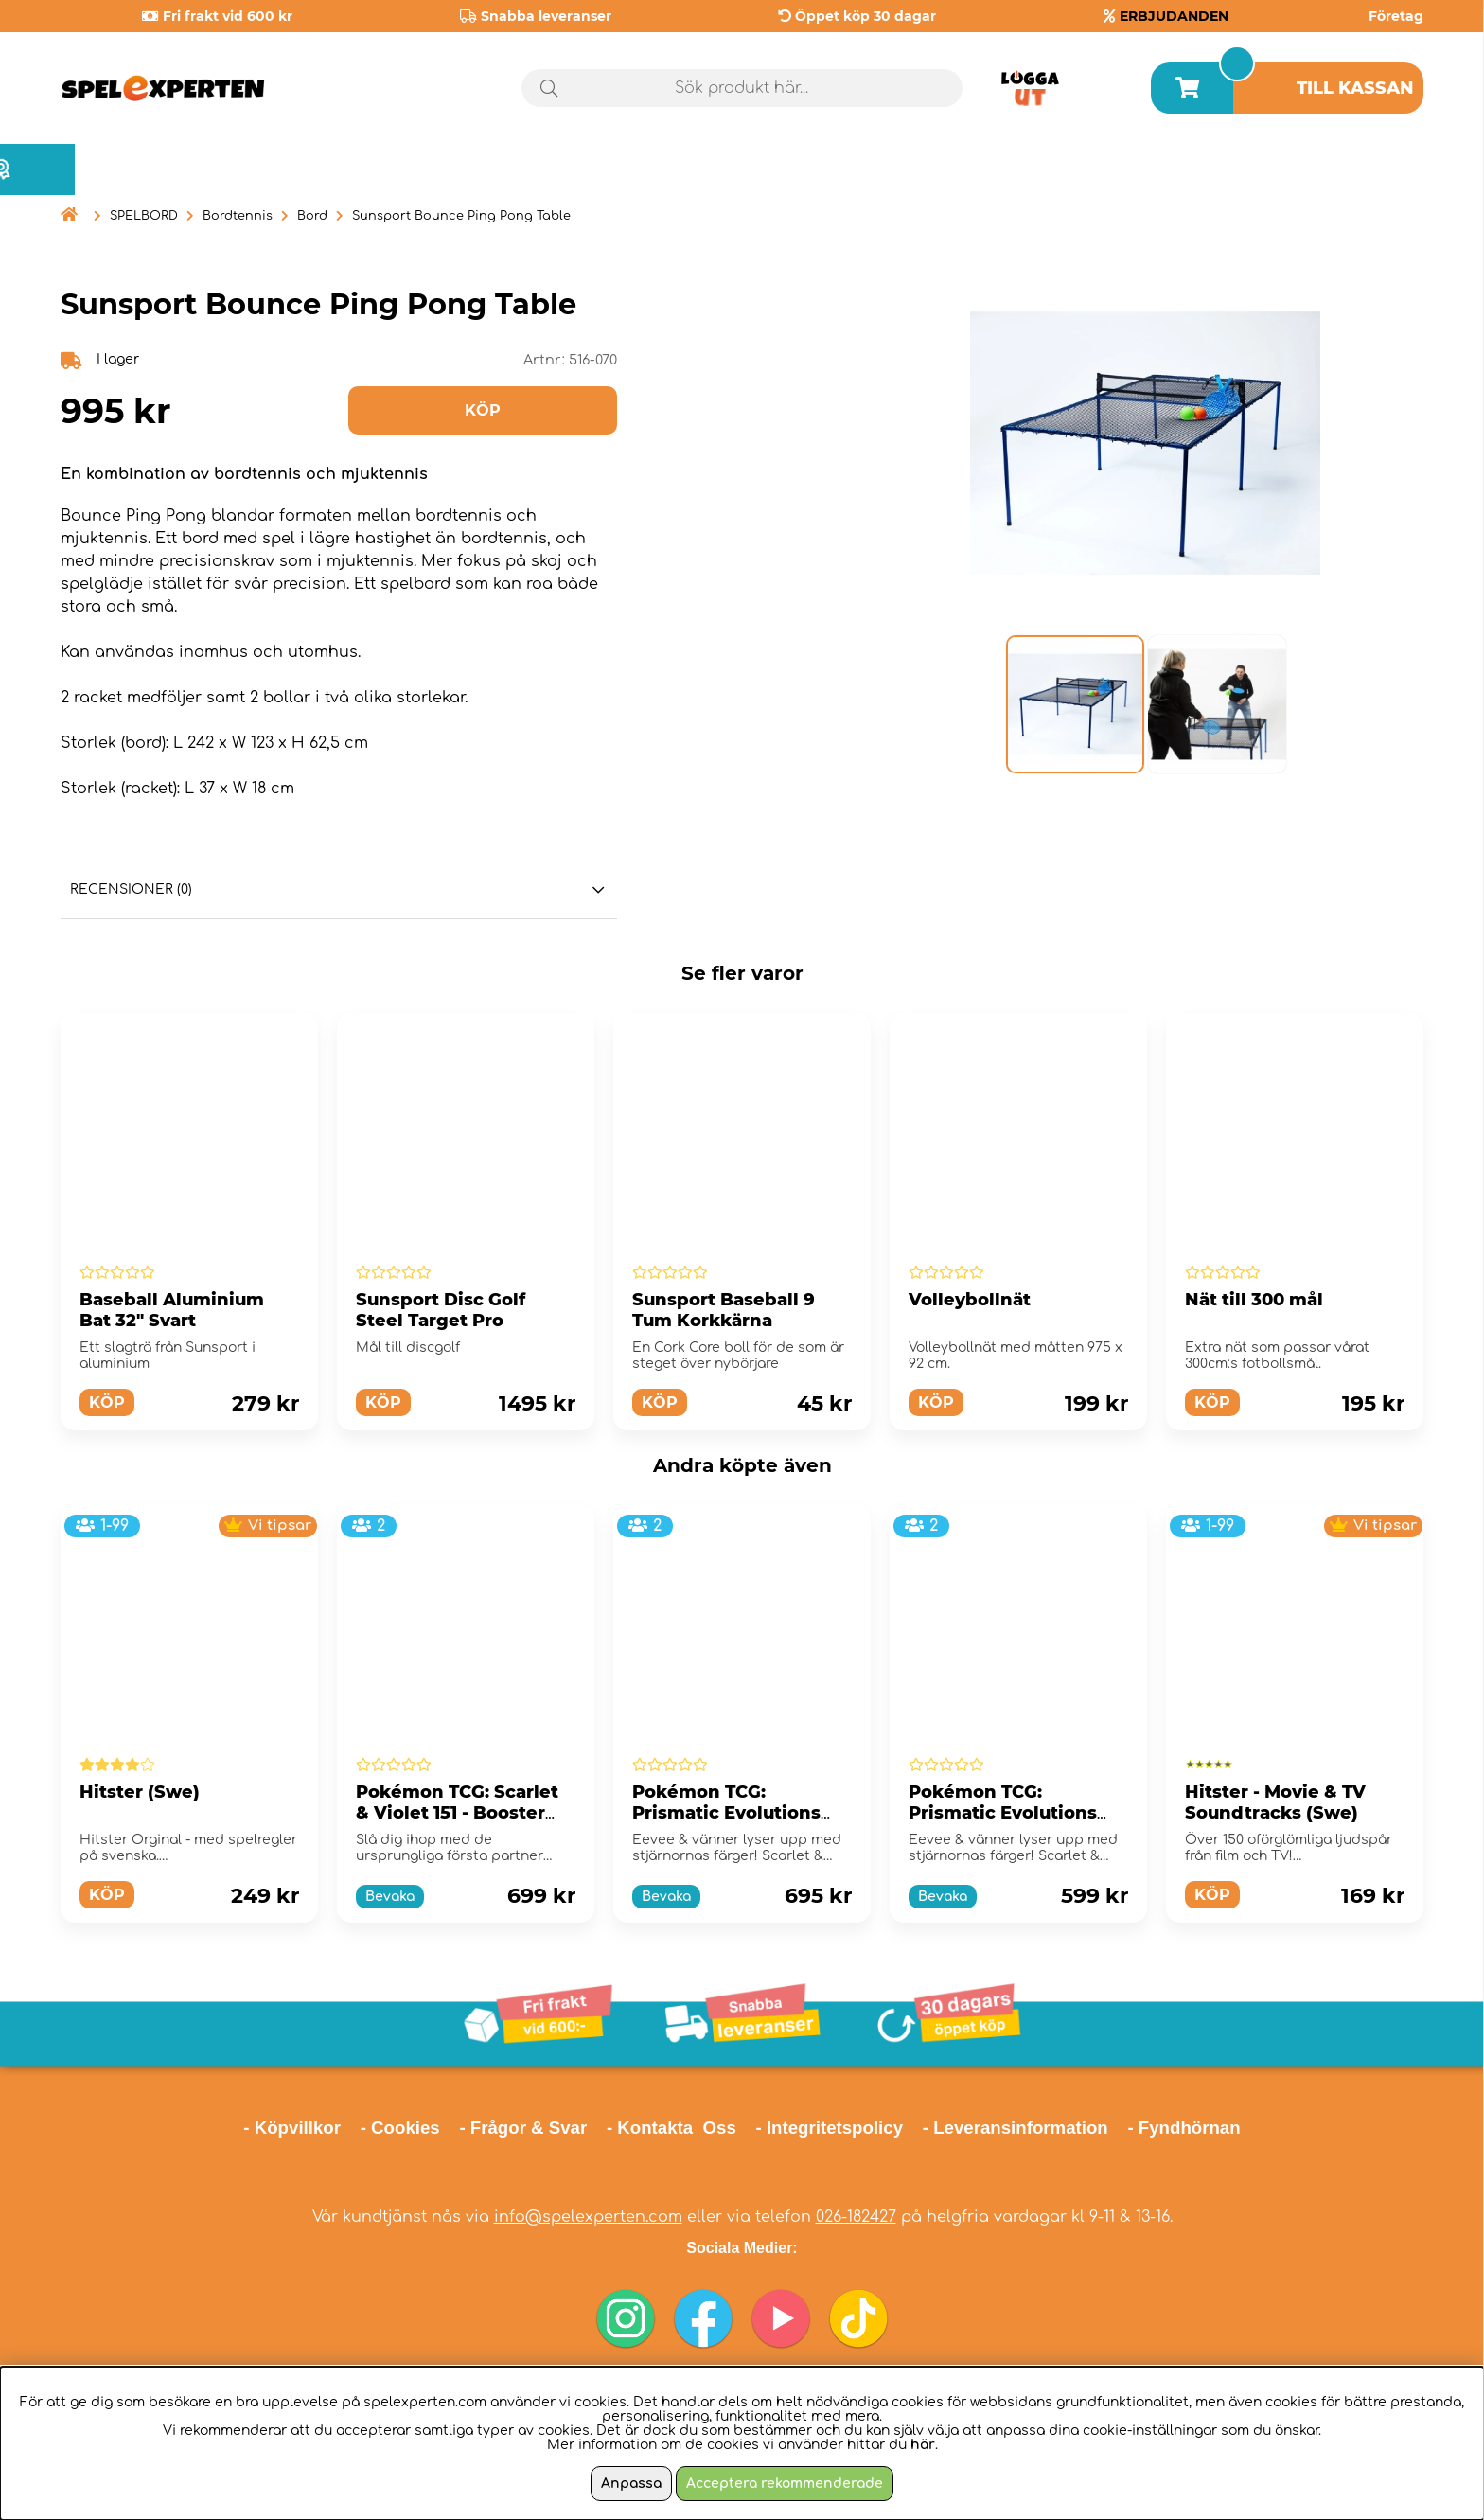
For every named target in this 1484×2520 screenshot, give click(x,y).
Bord (312, 215)
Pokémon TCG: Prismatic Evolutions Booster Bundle (1003, 1813)
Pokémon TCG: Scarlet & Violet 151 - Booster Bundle (457, 1813)
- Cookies (400, 2128)
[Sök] (742, 88)
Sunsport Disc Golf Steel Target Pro (440, 1310)
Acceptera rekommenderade (784, 2483)
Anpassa (631, 2483)
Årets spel (1343, 170)
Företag (1396, 16)
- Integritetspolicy (830, 2128)
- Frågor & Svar (523, 2128)
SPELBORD (144, 215)
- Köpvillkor (292, 2128)
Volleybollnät (970, 1299)
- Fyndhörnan (1183, 2128)
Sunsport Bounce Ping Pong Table (461, 215)
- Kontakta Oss (671, 2128)
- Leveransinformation (1015, 2128)
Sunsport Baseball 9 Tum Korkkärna (723, 1310)
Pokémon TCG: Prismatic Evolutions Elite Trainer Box (726, 1813)
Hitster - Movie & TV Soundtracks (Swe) (1275, 1802)
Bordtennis (238, 215)
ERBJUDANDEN (1174, 16)
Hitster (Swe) (140, 1792)
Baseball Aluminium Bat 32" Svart (172, 1310)
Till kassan (1355, 88)
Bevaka (390, 1897)
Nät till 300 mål (1254, 1299)
